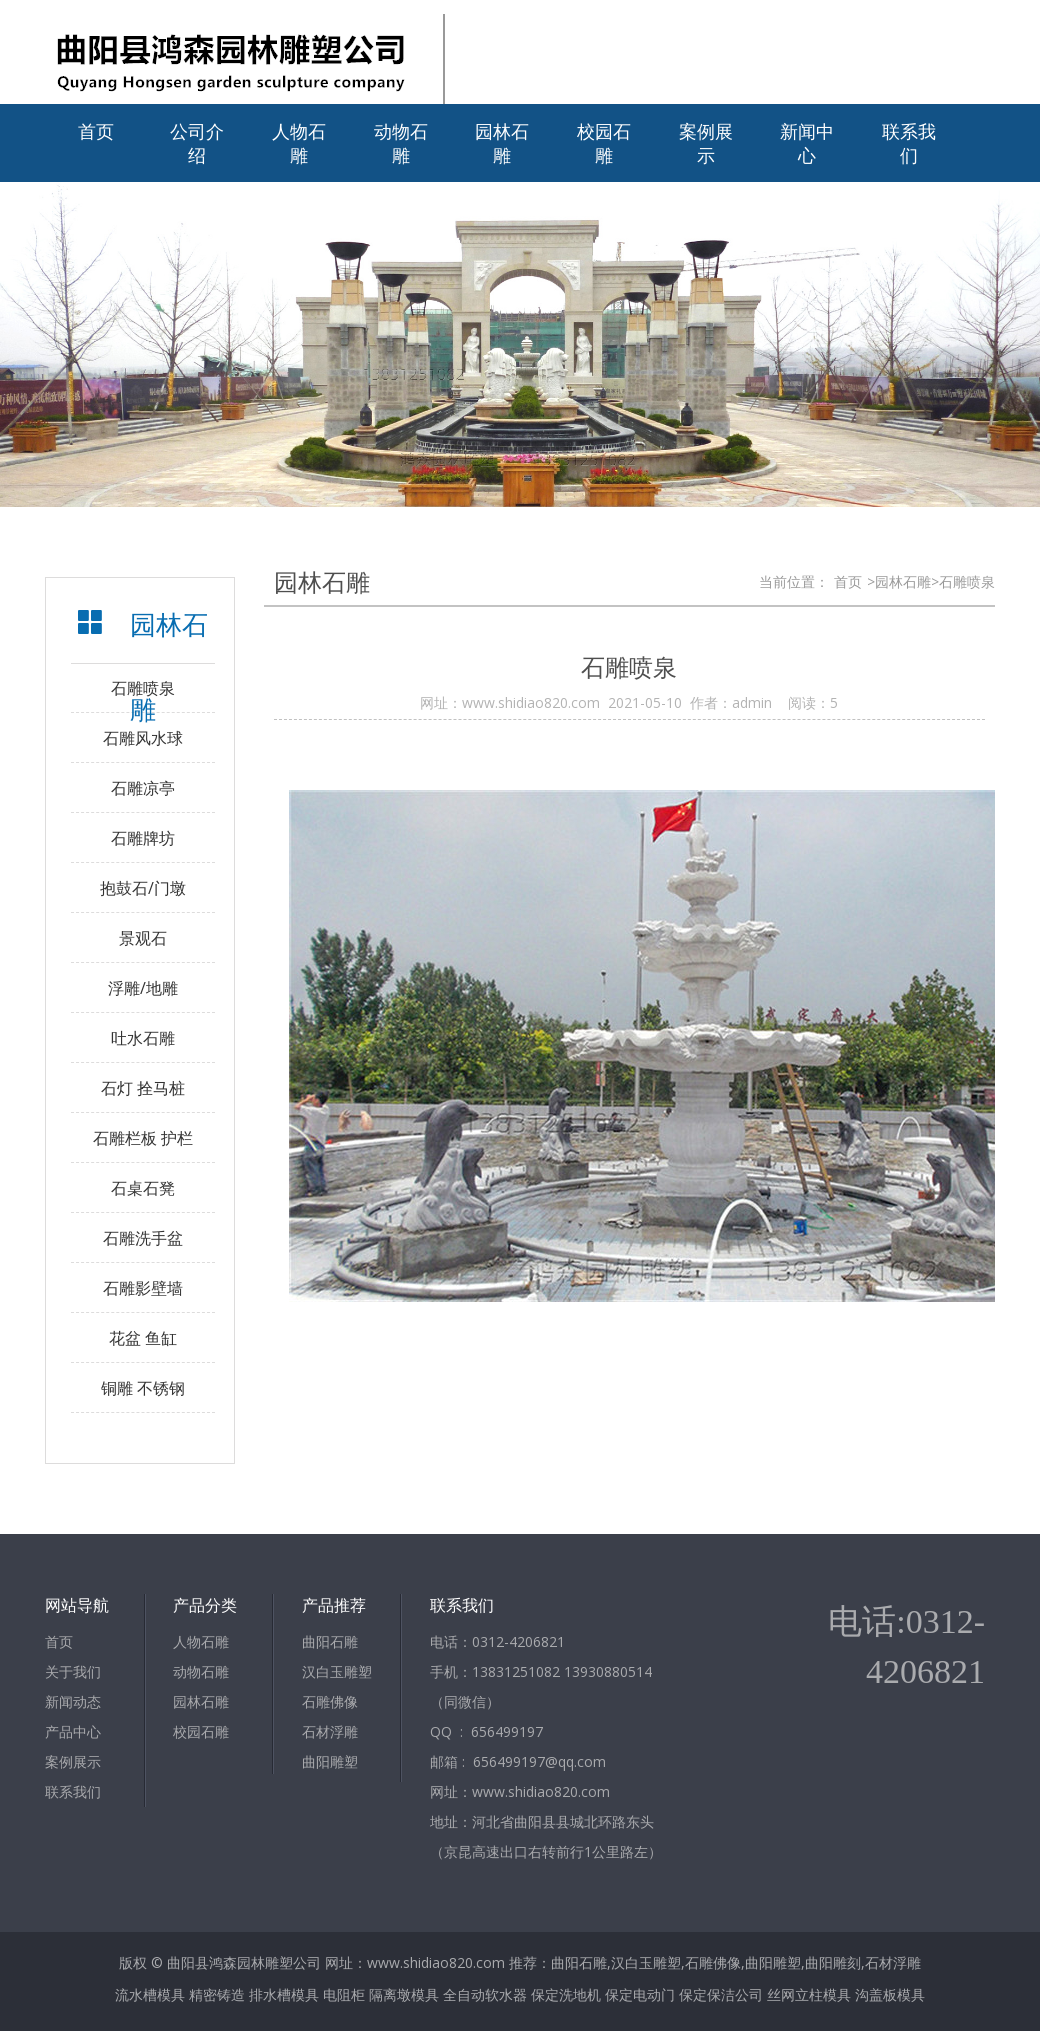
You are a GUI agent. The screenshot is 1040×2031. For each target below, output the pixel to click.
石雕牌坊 (143, 838)
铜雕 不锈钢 (143, 1388)
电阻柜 (344, 1994)
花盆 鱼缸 (143, 1338)
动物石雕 (401, 143)
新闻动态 (73, 1701)
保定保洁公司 (721, 1994)
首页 (96, 131)
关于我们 (73, 1671)
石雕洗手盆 (143, 1238)
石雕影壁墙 (143, 1288)
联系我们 (909, 143)
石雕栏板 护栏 (143, 1138)
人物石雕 (299, 143)
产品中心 (73, 1731)
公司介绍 (197, 143)
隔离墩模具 (404, 1994)
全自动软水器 (485, 1994)
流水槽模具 (150, 1994)
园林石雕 (502, 143)
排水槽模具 (284, 1994)
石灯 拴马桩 (143, 1088)
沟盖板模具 (890, 1994)
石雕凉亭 (143, 788)
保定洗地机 (566, 1994)
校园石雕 (604, 143)
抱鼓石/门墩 (143, 888)
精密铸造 (217, 1994)
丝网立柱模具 (809, 1994)
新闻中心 (807, 143)
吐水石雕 (143, 1038)
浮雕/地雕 (143, 988)
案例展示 (706, 143)
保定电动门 (640, 1994)
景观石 (143, 938)
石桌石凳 (143, 1188)
